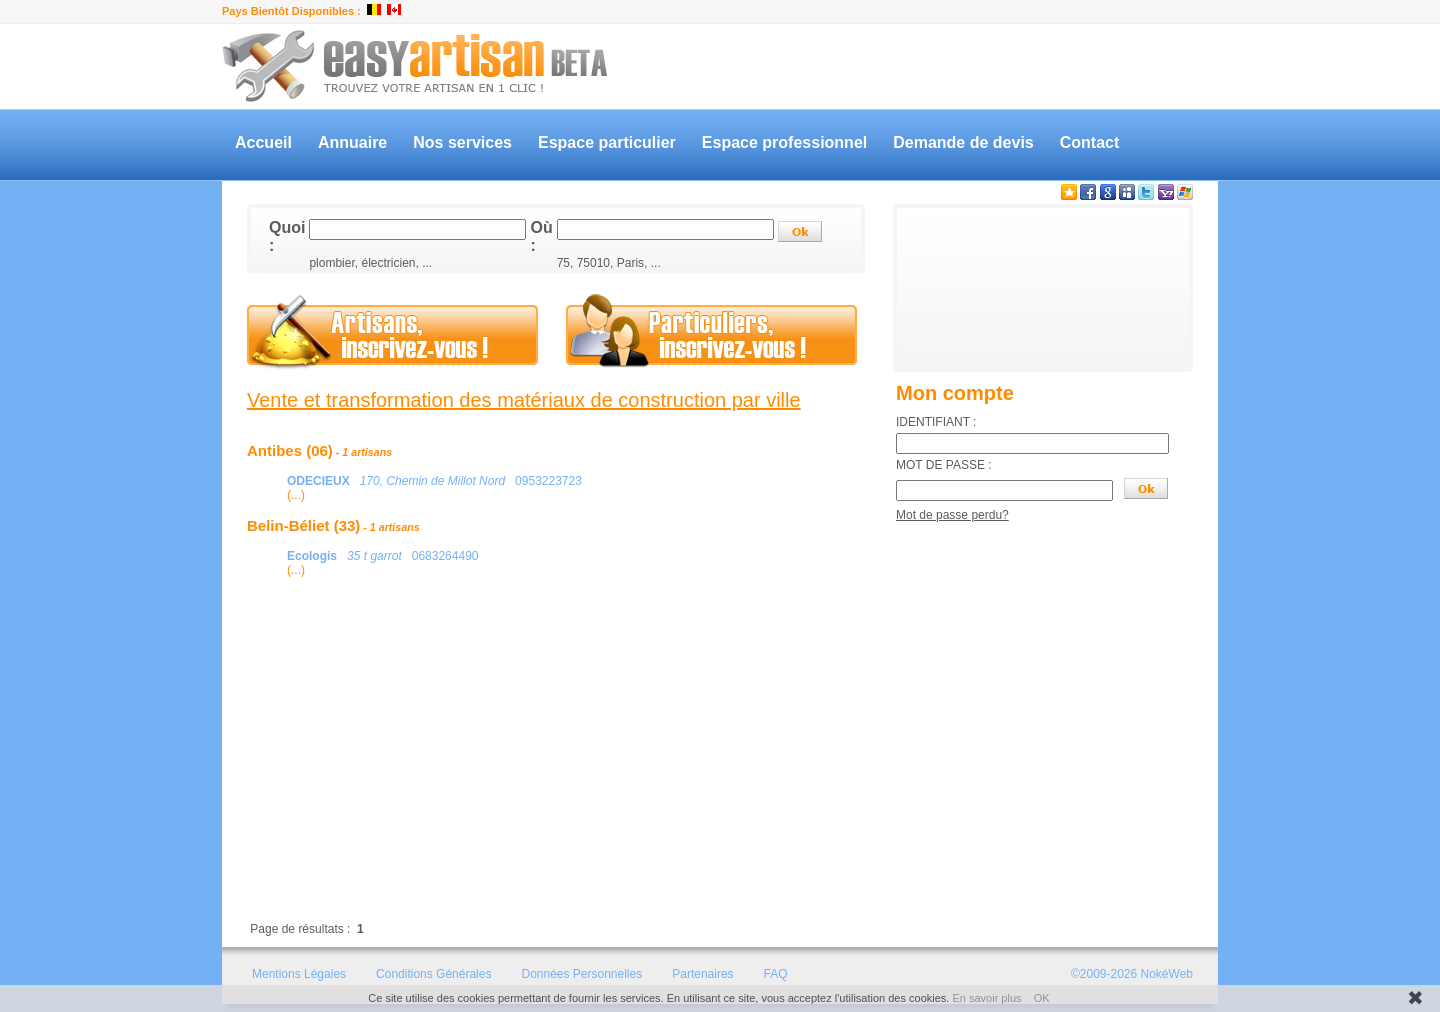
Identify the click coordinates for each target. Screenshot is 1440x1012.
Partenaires (702, 974)
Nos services (462, 142)
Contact (1090, 142)
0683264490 (382, 556)
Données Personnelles (581, 974)
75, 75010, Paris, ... (609, 263)
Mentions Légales (299, 974)
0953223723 (434, 481)
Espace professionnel (784, 142)
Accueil (263, 142)
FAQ (776, 974)
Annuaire (352, 142)
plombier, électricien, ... (370, 263)
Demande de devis (963, 142)
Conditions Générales (433, 974)
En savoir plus (986, 998)
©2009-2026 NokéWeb (1132, 974)
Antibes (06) (319, 450)
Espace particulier (607, 142)
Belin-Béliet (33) (333, 525)
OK (1042, 998)
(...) (296, 495)
